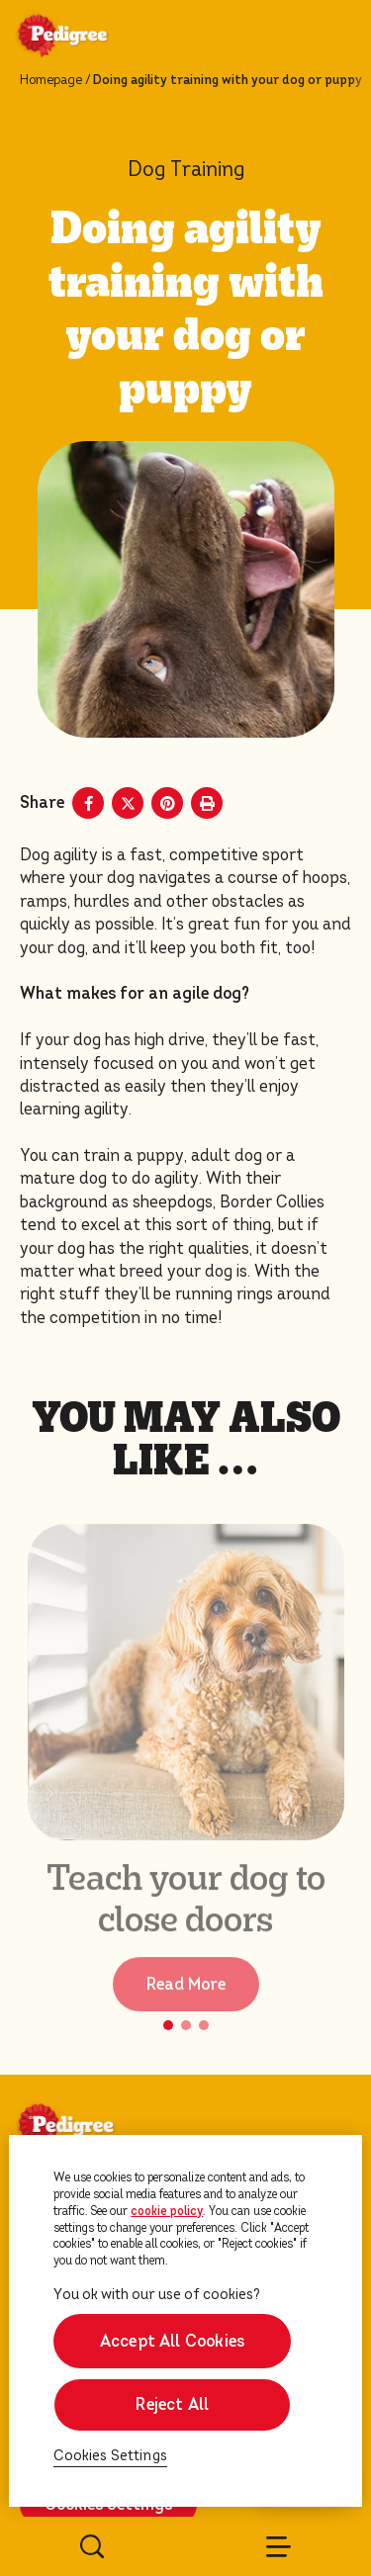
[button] (168, 2025)
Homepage (51, 80)
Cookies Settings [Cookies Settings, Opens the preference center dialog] (110, 2455)
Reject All (172, 2404)
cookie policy (167, 2211)
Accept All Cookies (172, 2341)
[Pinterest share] (167, 803)
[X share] (127, 803)
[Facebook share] (88, 803)
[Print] (207, 803)
